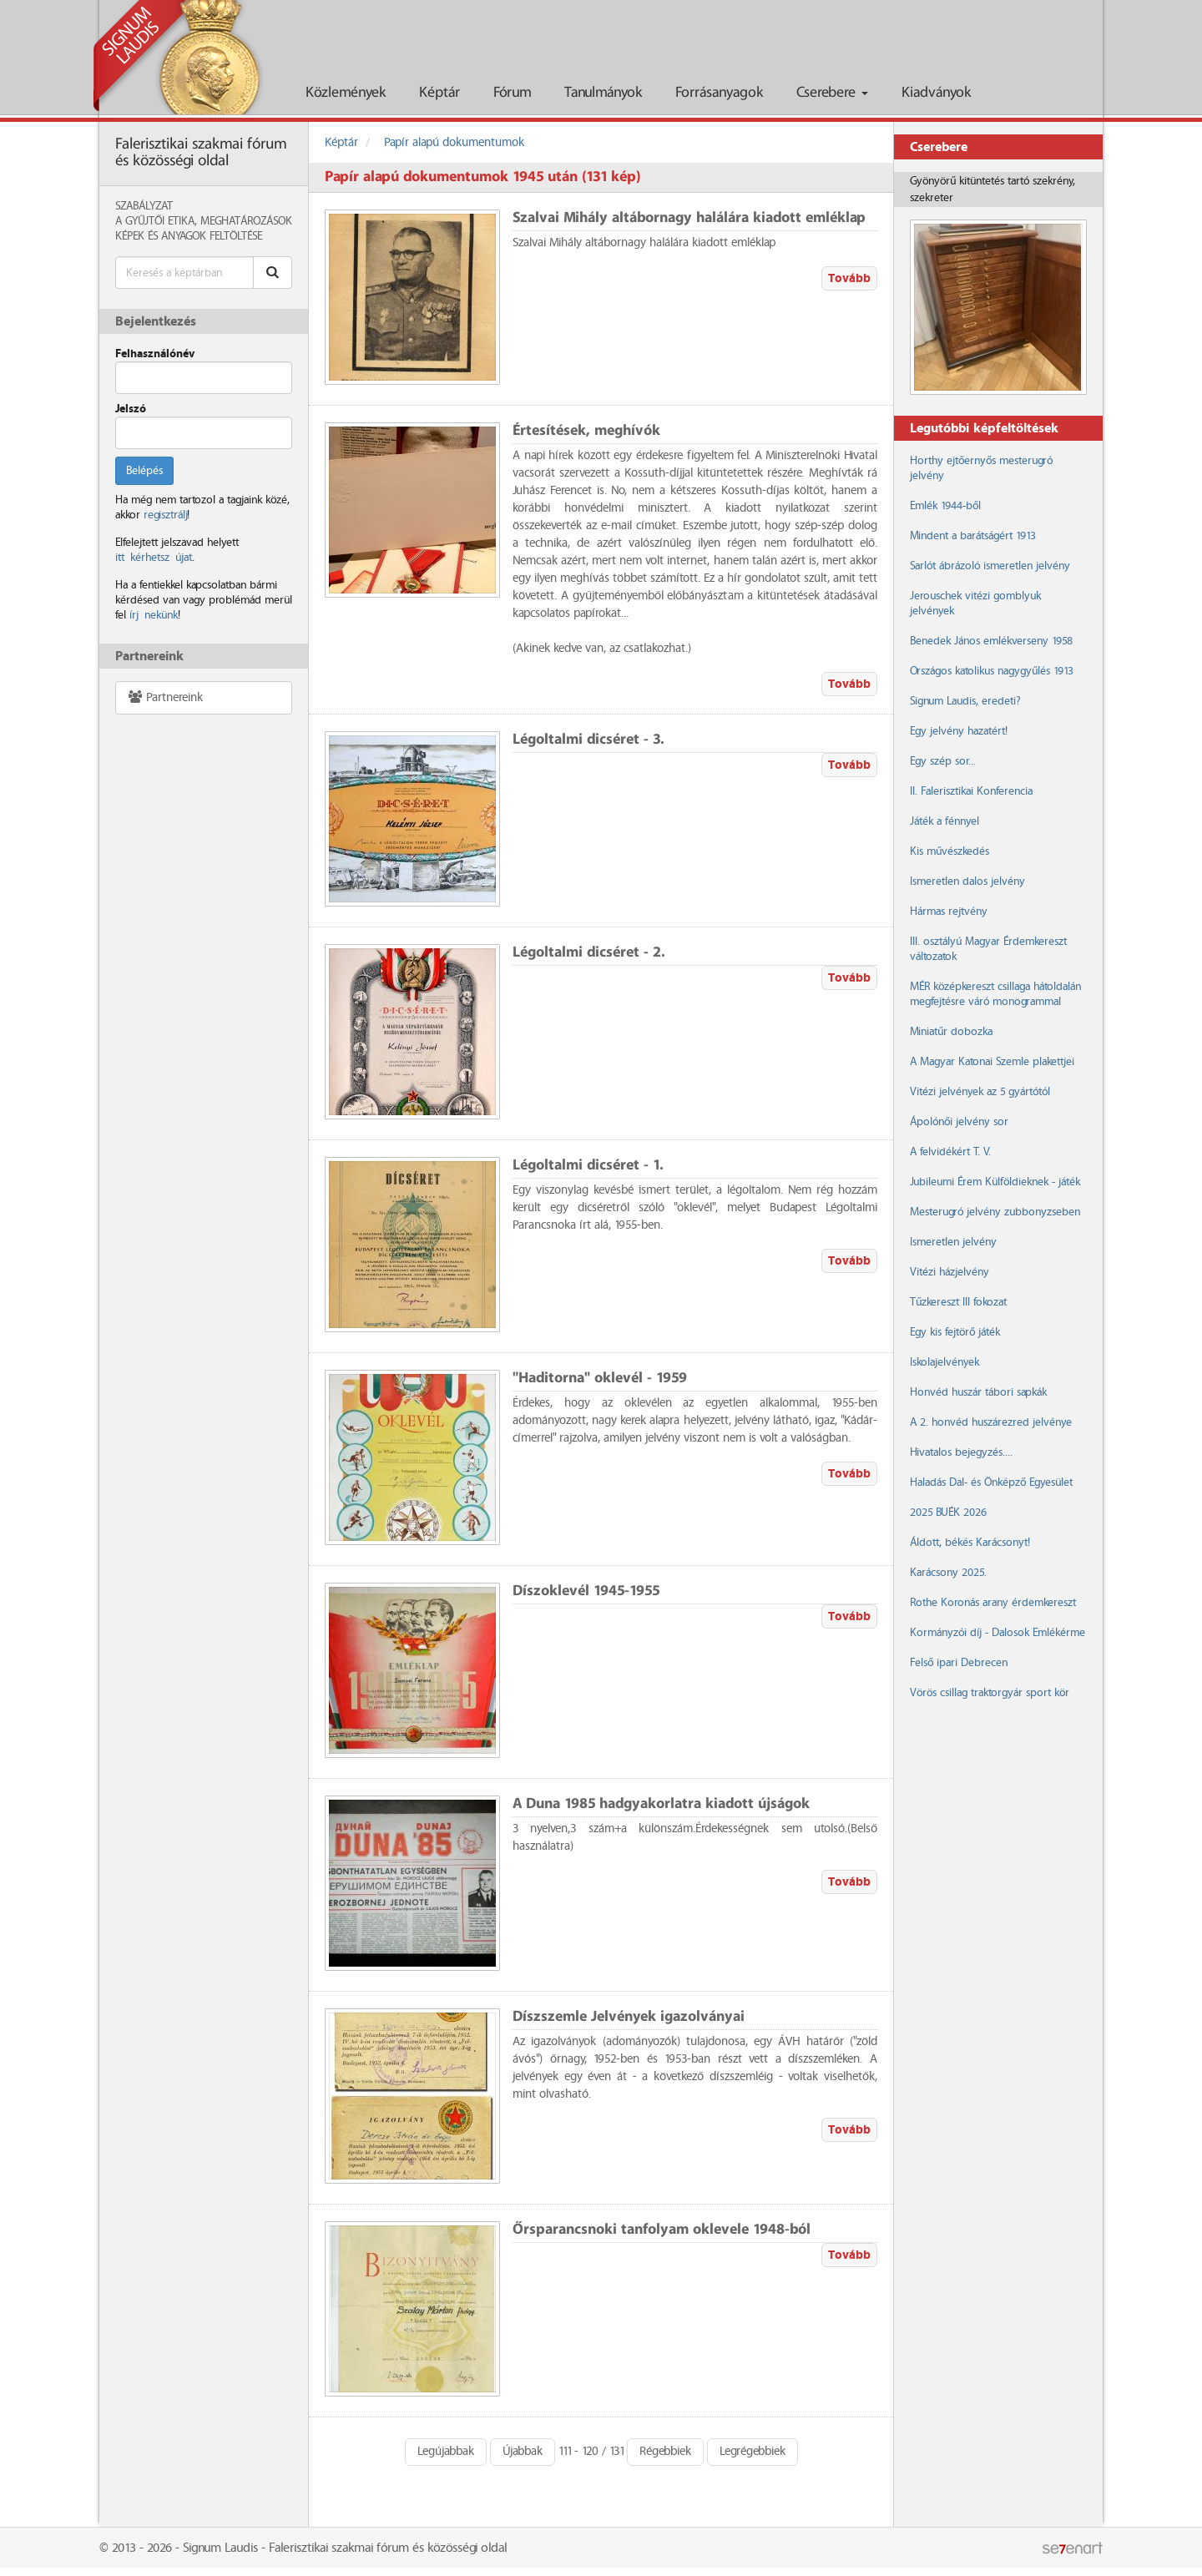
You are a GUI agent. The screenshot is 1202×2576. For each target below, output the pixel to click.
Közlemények (346, 93)
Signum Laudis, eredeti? (965, 701)
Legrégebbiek (752, 2451)
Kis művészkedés (949, 851)
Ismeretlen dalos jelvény (967, 881)
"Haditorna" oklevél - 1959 (600, 1378)
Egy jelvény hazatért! (959, 731)
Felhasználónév (154, 354)
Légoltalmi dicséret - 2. (589, 953)
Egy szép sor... (943, 761)
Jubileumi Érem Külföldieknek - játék (995, 1182)
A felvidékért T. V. (950, 1152)
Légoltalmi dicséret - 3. (588, 740)
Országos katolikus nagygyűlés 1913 (991, 671)
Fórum (512, 93)
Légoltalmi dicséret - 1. (588, 1166)
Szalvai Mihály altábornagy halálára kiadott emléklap (689, 218)
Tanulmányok (603, 93)
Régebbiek (665, 2451)
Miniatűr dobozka (951, 1031)
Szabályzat (144, 206)
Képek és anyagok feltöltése (188, 236)
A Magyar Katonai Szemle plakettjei (992, 1061)
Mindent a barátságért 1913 (973, 536)
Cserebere (832, 93)
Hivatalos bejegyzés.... (961, 1452)
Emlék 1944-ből (945, 506)
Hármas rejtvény (948, 911)
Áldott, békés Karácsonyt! (970, 1542)
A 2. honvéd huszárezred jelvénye (991, 1422)
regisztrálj (165, 515)
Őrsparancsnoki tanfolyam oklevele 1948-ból (662, 2230)
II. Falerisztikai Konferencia (971, 791)
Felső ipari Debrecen (959, 1662)
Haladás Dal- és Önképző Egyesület (991, 1482)
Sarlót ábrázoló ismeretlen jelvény (990, 566)
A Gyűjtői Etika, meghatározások (203, 221)
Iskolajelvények (944, 1362)
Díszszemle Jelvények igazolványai (629, 2017)
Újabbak (523, 2451)
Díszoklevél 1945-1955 (586, 1591)
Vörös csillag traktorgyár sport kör (989, 1693)
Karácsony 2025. (948, 1572)
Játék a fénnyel (944, 821)
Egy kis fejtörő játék (955, 1332)
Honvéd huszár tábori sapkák (978, 1392)
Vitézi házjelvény (949, 1272)
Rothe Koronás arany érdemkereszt (993, 1602)
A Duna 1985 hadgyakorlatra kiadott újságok (661, 1804)
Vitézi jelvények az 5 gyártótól (980, 1092)
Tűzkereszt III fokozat (958, 1302)
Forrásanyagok (719, 93)
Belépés (144, 470)
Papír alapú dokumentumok (454, 142)
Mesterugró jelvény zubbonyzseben (995, 1212)
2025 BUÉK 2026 (948, 1512)
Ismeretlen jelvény (953, 1242)
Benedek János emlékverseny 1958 (991, 641)
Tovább (849, 278)
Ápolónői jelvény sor (959, 1122)
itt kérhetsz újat (153, 557)
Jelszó (130, 409)
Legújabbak (445, 2451)
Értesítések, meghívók (586, 431)
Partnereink (165, 697)
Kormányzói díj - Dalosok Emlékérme (997, 1632)
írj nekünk (153, 615)
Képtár (439, 93)
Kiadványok (936, 93)
